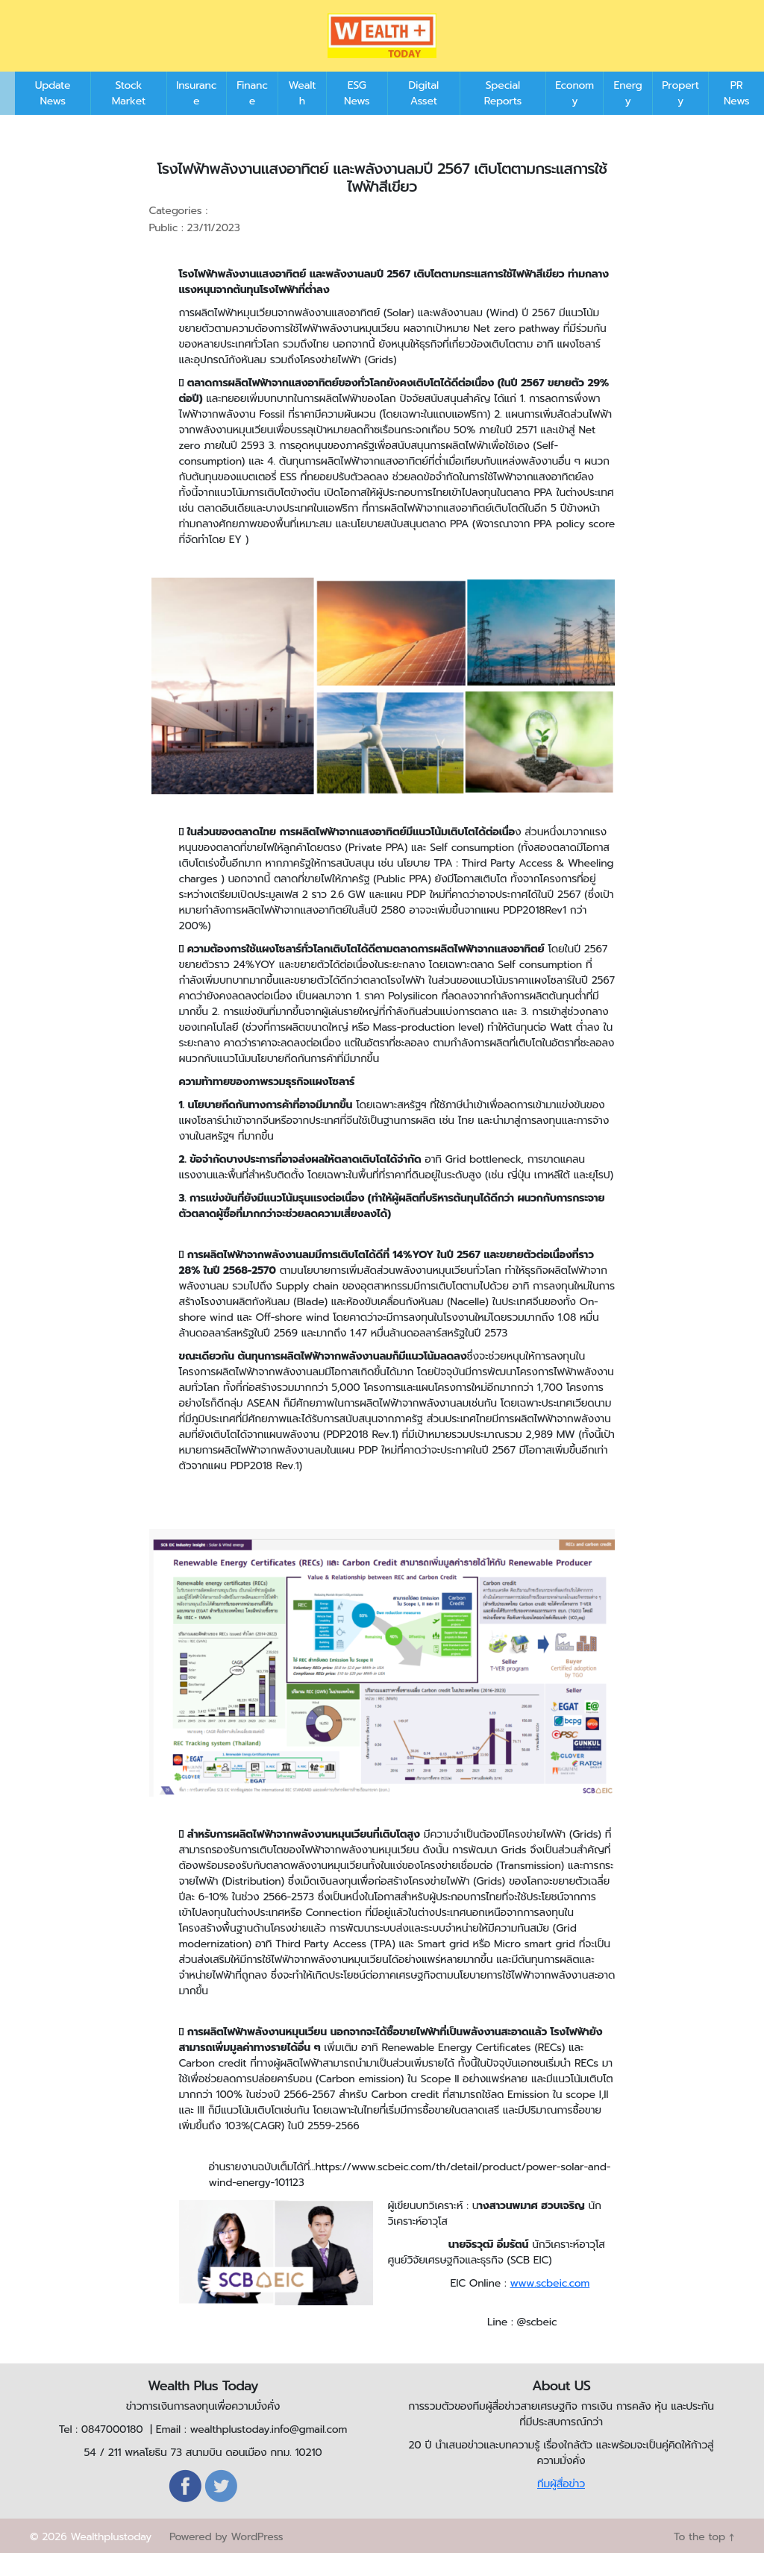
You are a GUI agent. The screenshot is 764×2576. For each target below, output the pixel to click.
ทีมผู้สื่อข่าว (561, 2506)
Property (680, 115)
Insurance (196, 115)
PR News (736, 115)
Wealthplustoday (110, 2559)
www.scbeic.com (549, 2305)
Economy (574, 115)
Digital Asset (423, 115)
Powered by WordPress (226, 2559)
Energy (628, 115)
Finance (252, 115)
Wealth (302, 115)
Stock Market (128, 115)
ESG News (356, 115)
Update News (53, 115)
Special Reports (503, 115)
